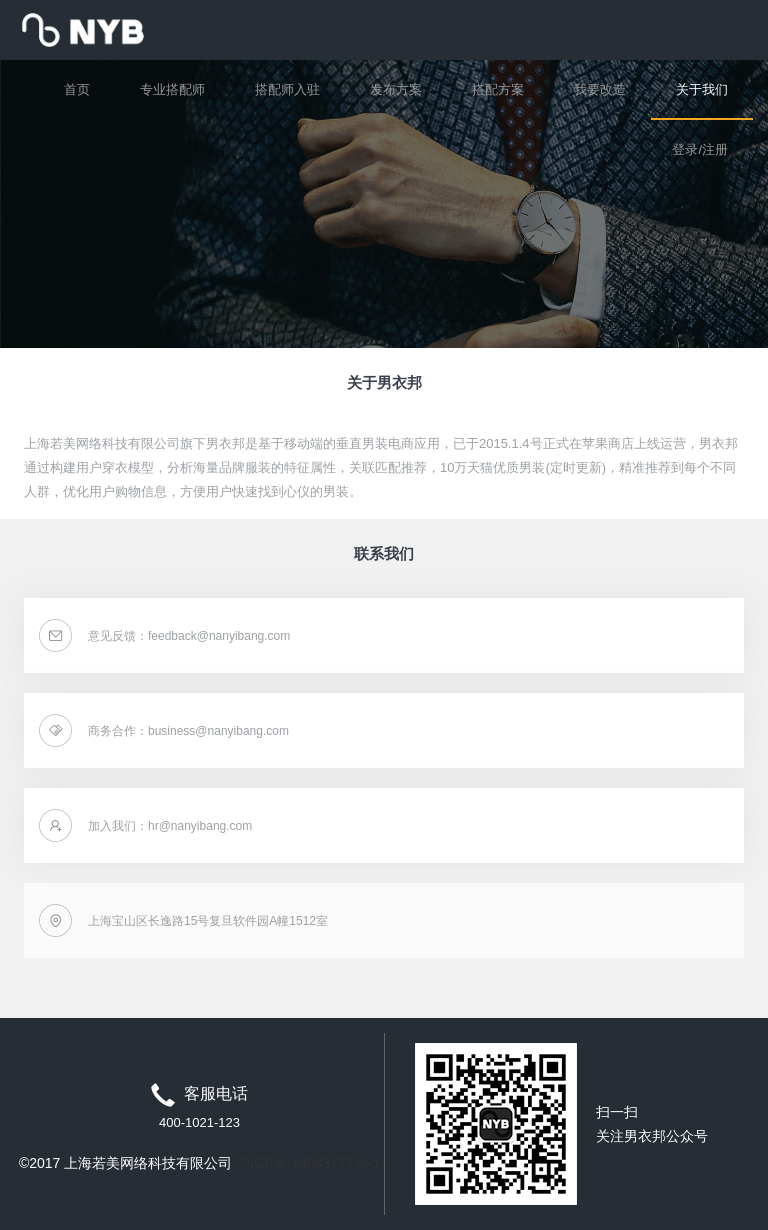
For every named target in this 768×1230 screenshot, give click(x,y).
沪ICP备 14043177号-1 (308, 1163)
